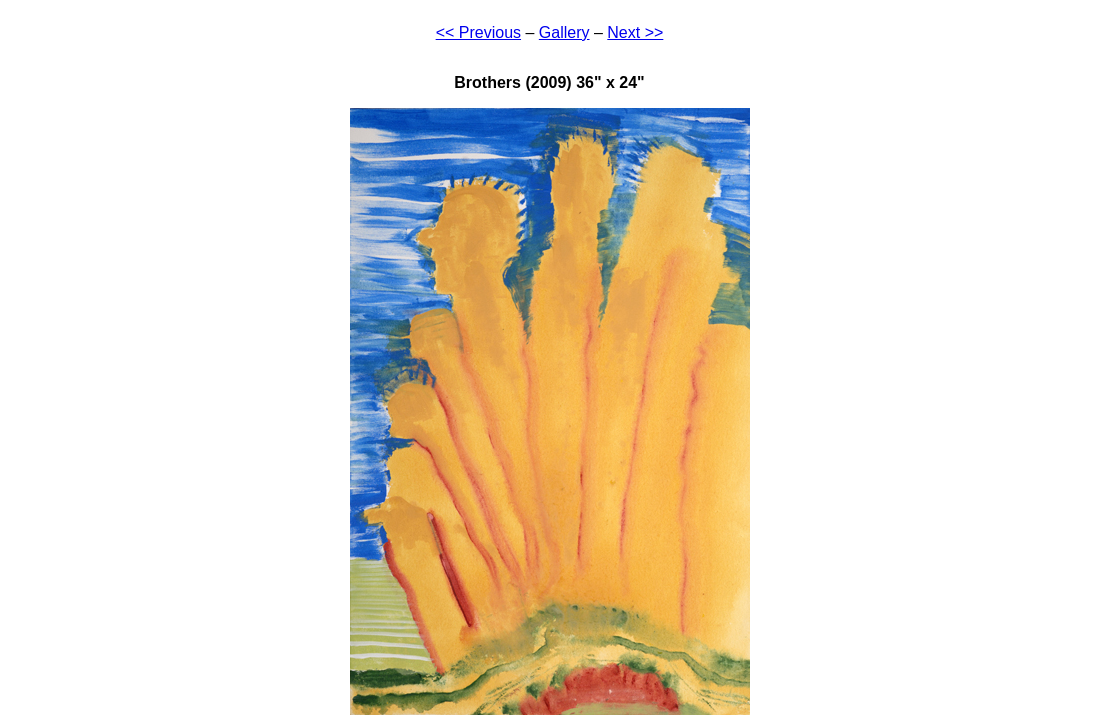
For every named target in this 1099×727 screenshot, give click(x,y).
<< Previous (478, 32)
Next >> (635, 32)
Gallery (564, 32)
